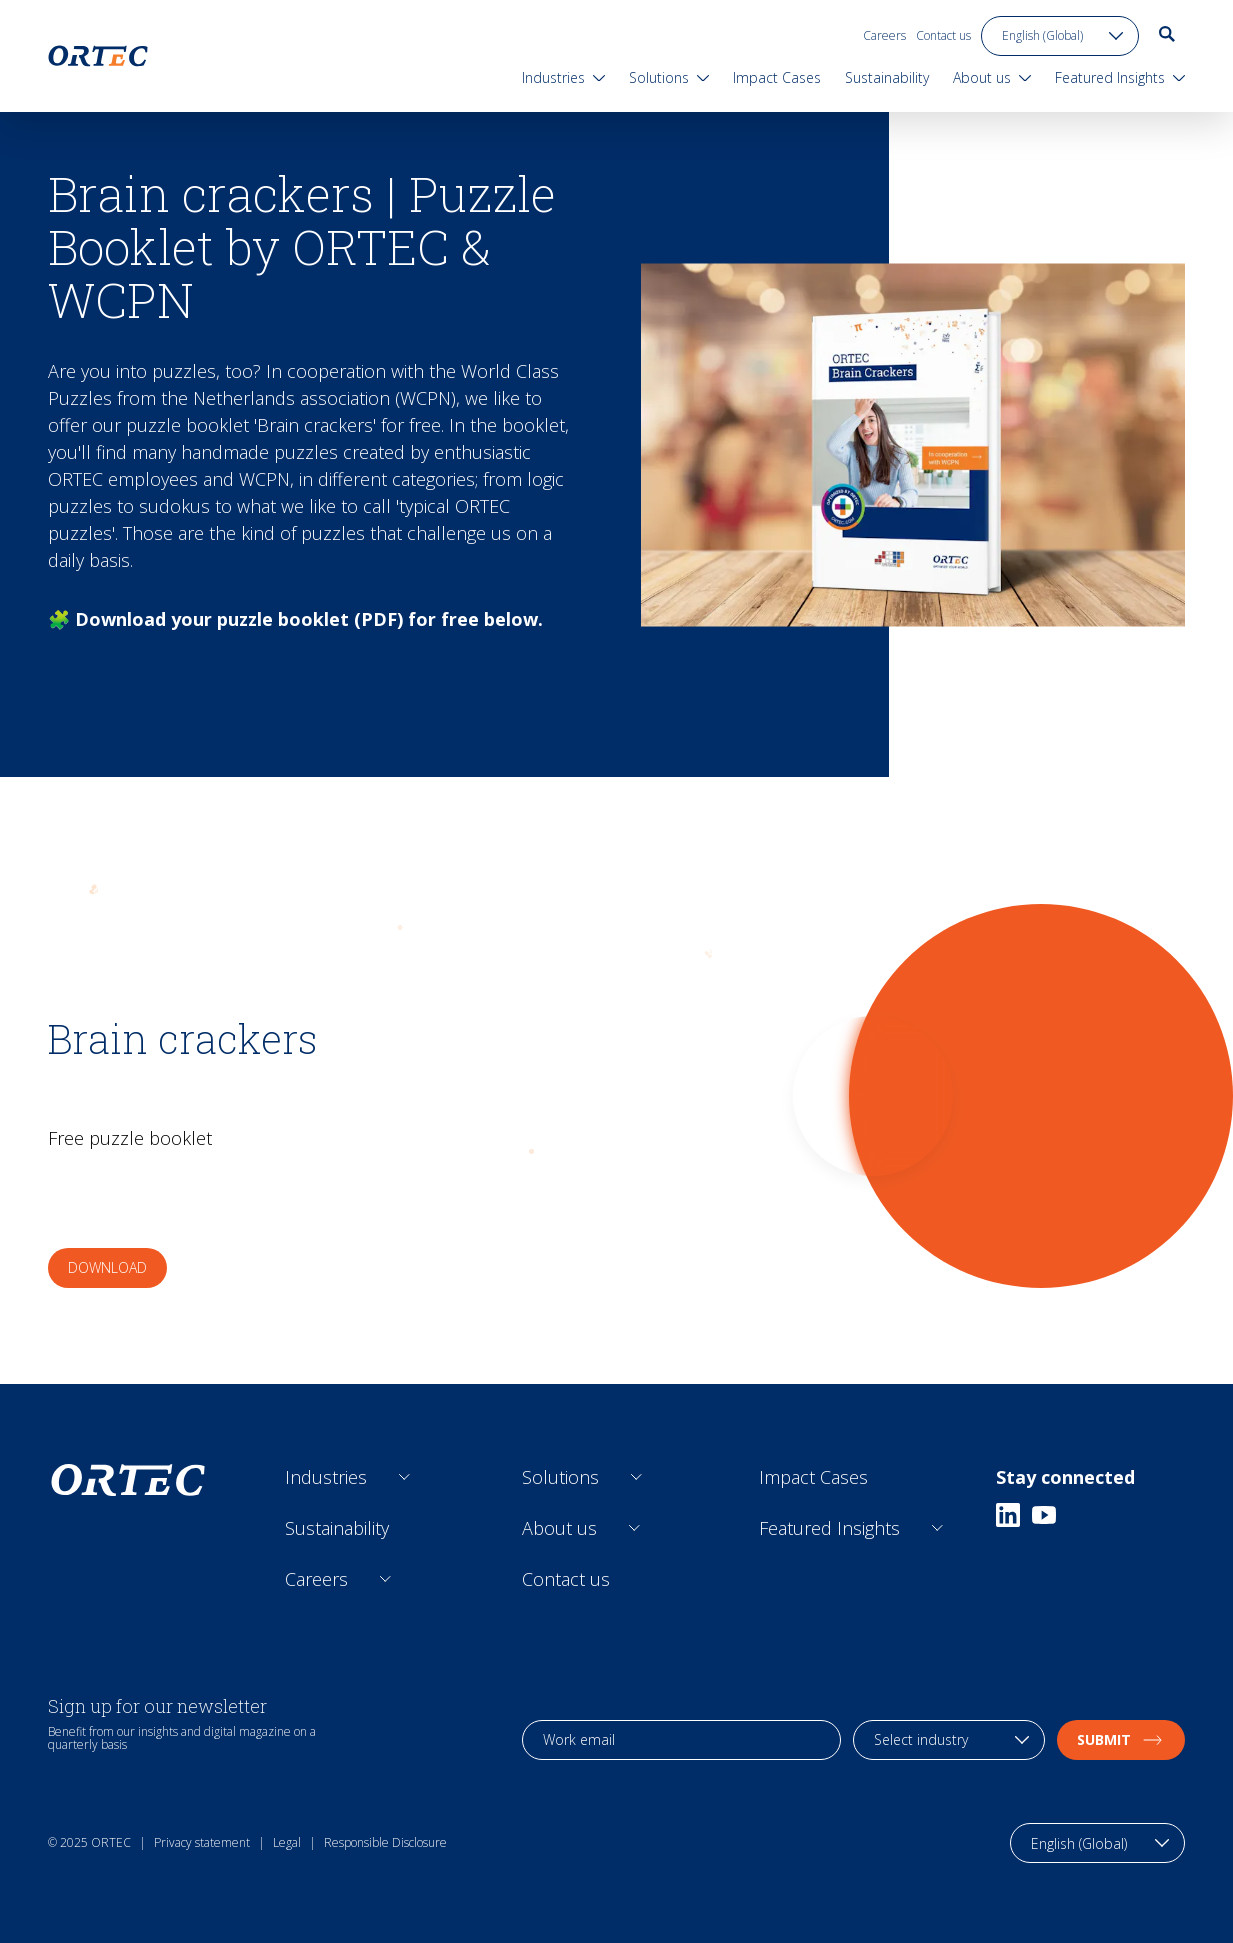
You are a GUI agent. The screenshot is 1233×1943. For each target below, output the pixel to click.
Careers (884, 35)
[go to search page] (1167, 34)
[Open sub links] (404, 1477)
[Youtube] (1044, 1515)
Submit (1121, 1739)
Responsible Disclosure (385, 1842)
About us (559, 1528)
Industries (326, 1477)
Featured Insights (829, 1528)
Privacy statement (202, 1842)
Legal (287, 1842)
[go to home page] (98, 56)
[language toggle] (1060, 36)
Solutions (560, 1477)
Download (107, 1267)
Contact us (943, 35)
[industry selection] (949, 1740)
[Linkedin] (1008, 1515)
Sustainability (337, 1528)
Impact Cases (813, 1477)
